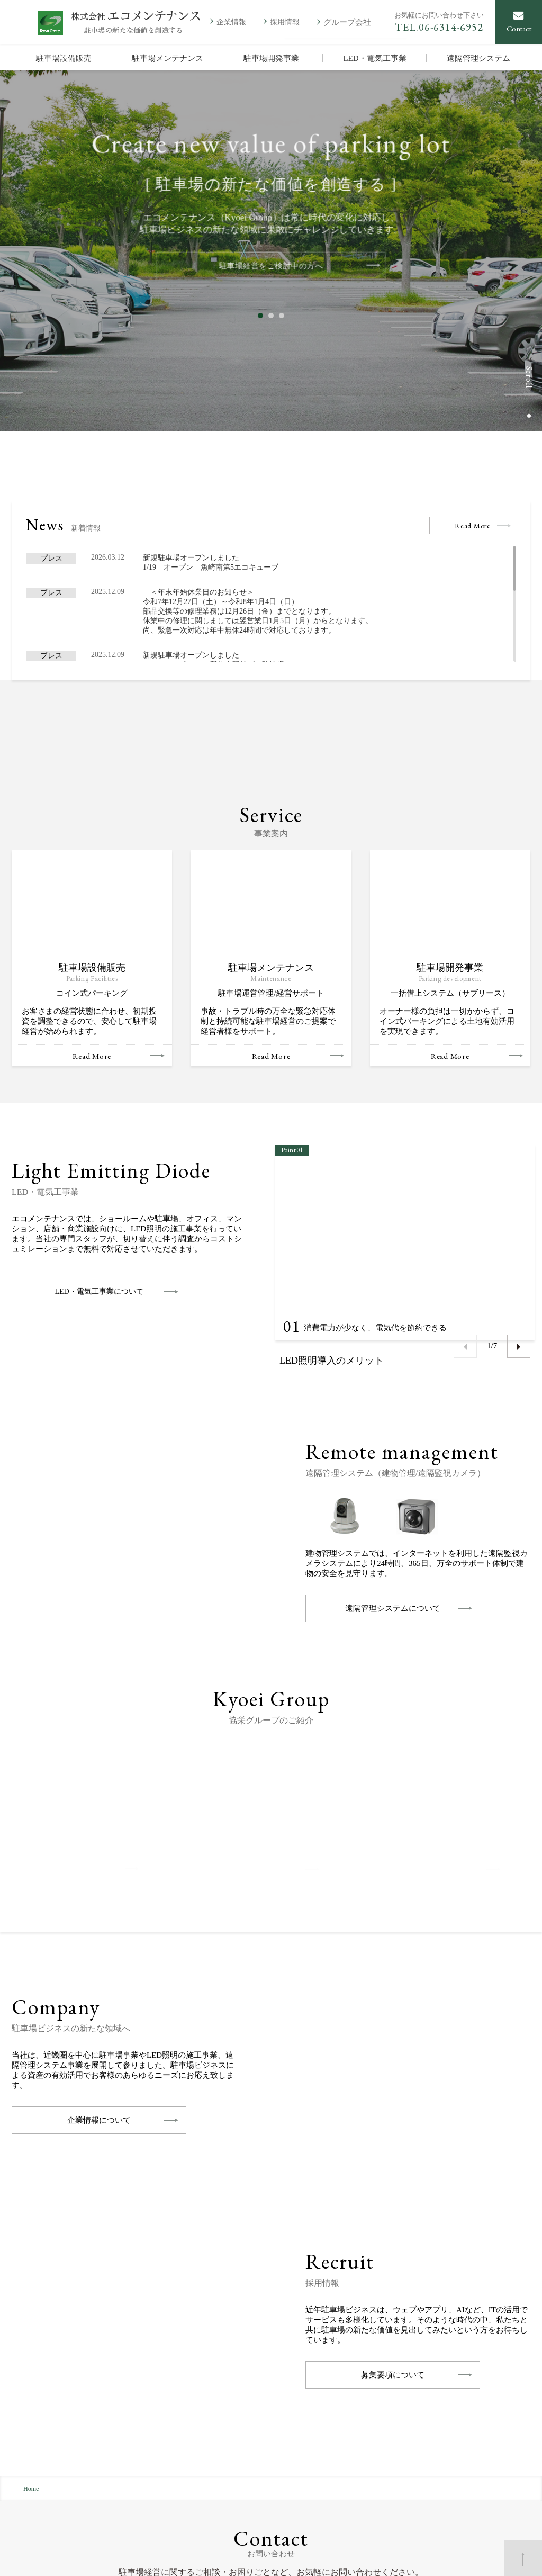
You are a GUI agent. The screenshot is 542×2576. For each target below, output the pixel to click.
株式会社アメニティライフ (460, 2443)
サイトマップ (115, 2557)
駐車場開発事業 (253, 2470)
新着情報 (351, 2470)
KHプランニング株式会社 (458, 2470)
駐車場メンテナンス (261, 2457)
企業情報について (99, 1854)
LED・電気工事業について (98, 1025)
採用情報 (351, 2457)
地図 (140, 2444)
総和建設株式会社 (445, 2457)
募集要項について (392, 2108)
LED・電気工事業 (257, 2484)
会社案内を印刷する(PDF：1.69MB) (98, 2491)
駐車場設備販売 (253, 2443)
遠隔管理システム (257, 2497)
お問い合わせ (178, 2557)
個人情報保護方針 (43, 2557)
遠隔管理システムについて (392, 1342)
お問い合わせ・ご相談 (408, 2345)
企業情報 (351, 2443)
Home (31, 2222)
